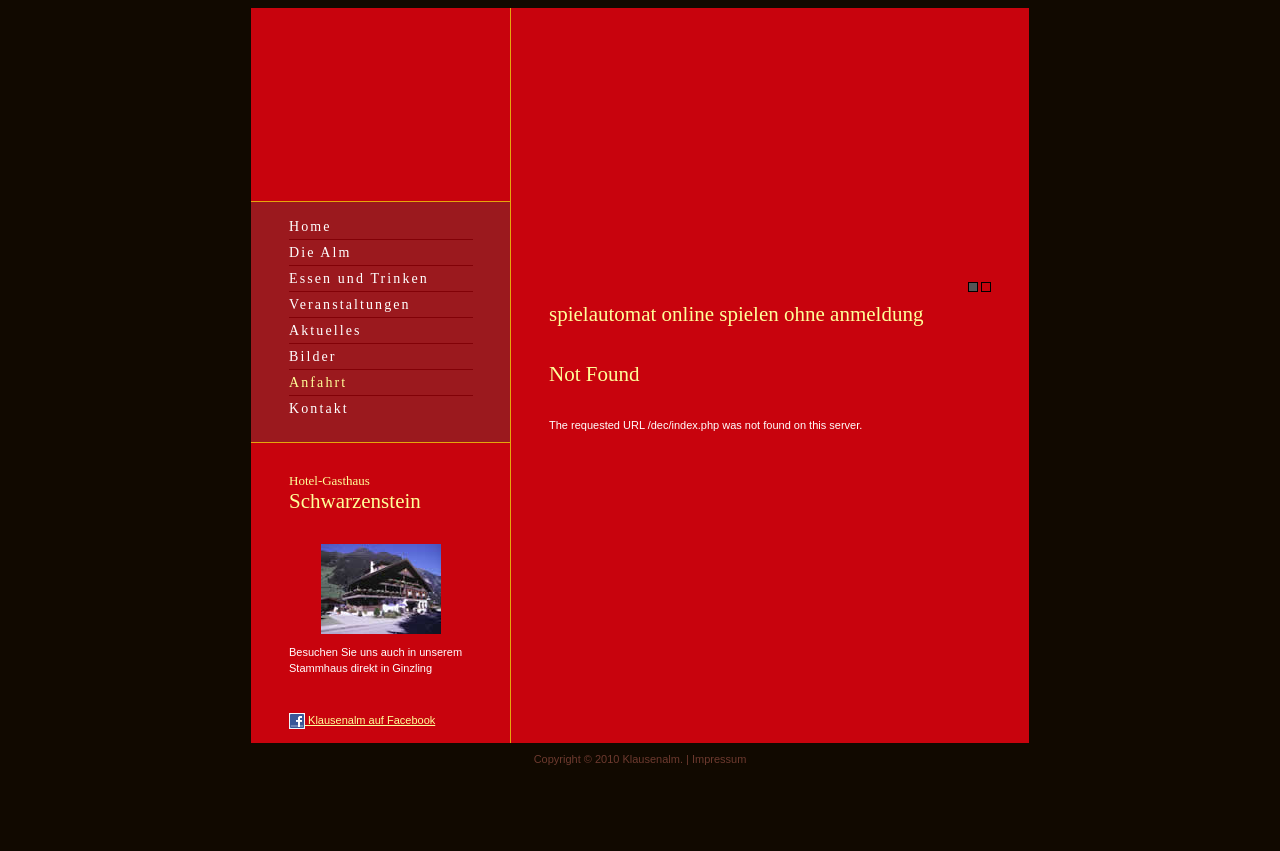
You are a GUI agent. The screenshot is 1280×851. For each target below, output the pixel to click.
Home (310, 226)
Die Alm (320, 252)
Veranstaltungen (350, 304)
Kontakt (319, 408)
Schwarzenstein (355, 493)
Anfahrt (318, 382)
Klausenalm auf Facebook (362, 720)
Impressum (719, 759)
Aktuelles (325, 330)
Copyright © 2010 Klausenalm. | (613, 759)
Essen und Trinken (359, 278)
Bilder (313, 356)
